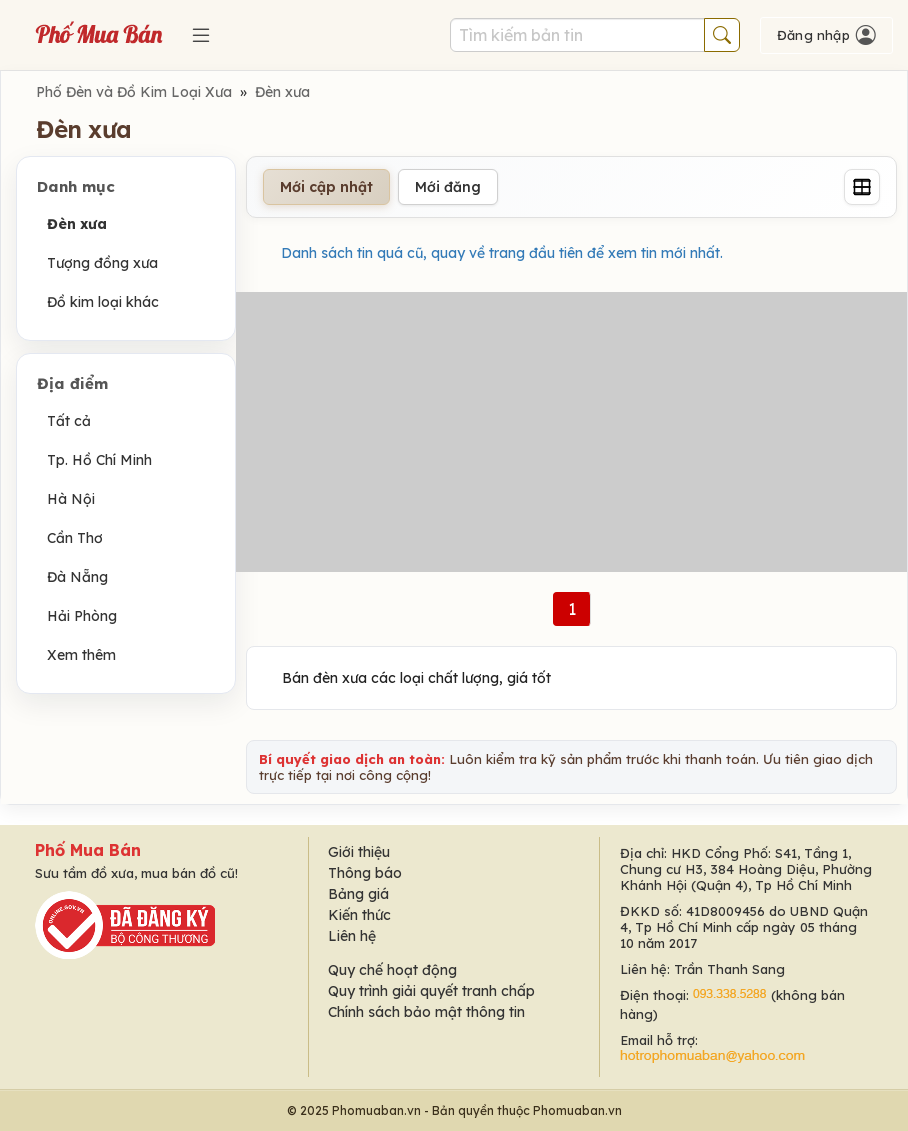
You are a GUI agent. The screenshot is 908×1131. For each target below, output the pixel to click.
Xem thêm (81, 655)
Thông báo (365, 873)
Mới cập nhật (326, 187)
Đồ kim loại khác (103, 302)
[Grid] (862, 187)
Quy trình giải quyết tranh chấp (431, 991)
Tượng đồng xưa (102, 263)
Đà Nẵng (77, 577)
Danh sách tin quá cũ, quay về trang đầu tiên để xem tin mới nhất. (502, 253)
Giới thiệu (359, 852)
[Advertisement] (571, 432)
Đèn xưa (282, 92)
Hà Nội (71, 499)
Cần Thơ (75, 538)
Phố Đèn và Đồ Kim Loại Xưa (134, 92)
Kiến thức (359, 915)
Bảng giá (358, 894)
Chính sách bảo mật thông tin (426, 1012)
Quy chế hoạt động (392, 970)
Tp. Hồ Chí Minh (99, 460)
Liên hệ (352, 936)
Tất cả (69, 421)
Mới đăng (448, 187)
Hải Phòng (82, 616)
